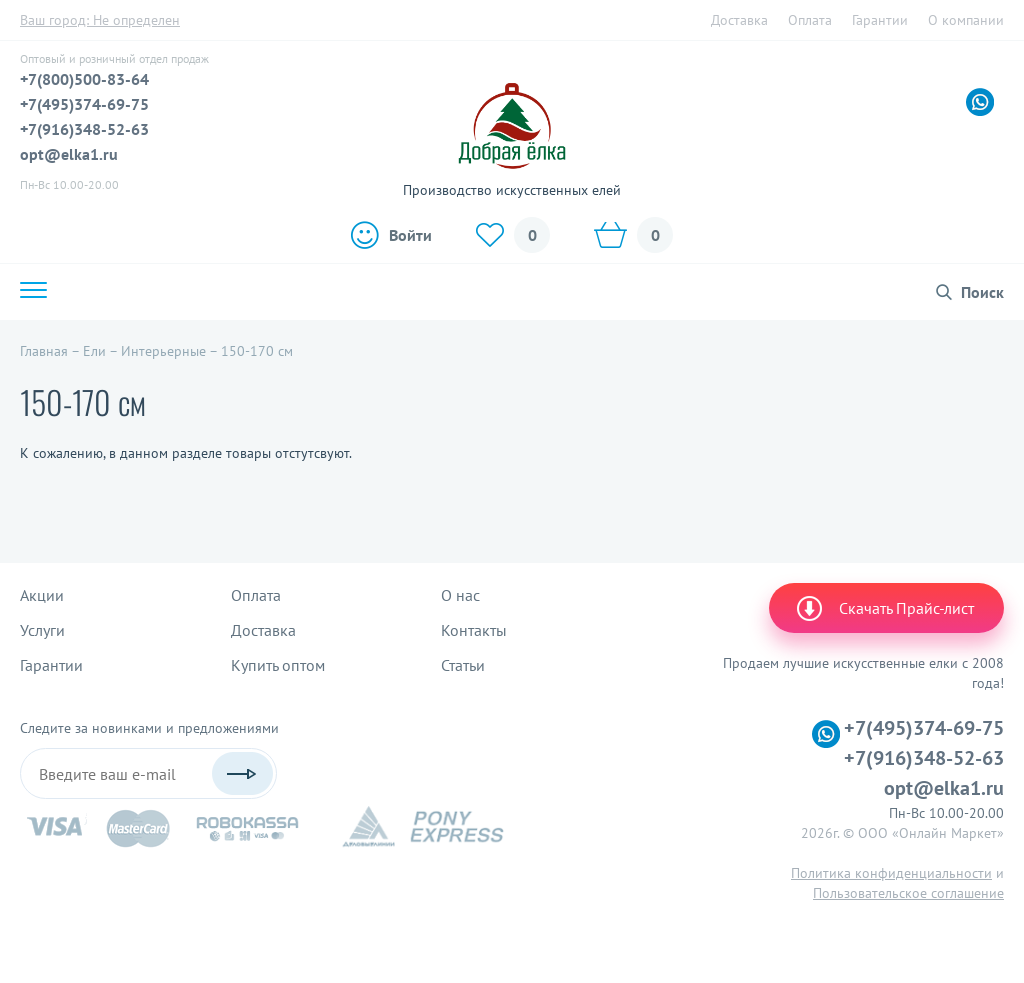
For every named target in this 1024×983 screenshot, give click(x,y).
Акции (42, 595)
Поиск (982, 292)
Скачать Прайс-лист (884, 608)
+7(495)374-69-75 (84, 104)
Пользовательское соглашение (908, 893)
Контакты (474, 630)
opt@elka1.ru (69, 154)
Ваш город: (100, 20)
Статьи (463, 665)
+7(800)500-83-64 (84, 79)
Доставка (739, 20)
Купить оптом (278, 665)
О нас (460, 595)
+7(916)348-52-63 (84, 129)
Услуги (42, 630)
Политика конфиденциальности (891, 873)
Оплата (810, 20)
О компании (966, 20)
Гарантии (880, 20)
